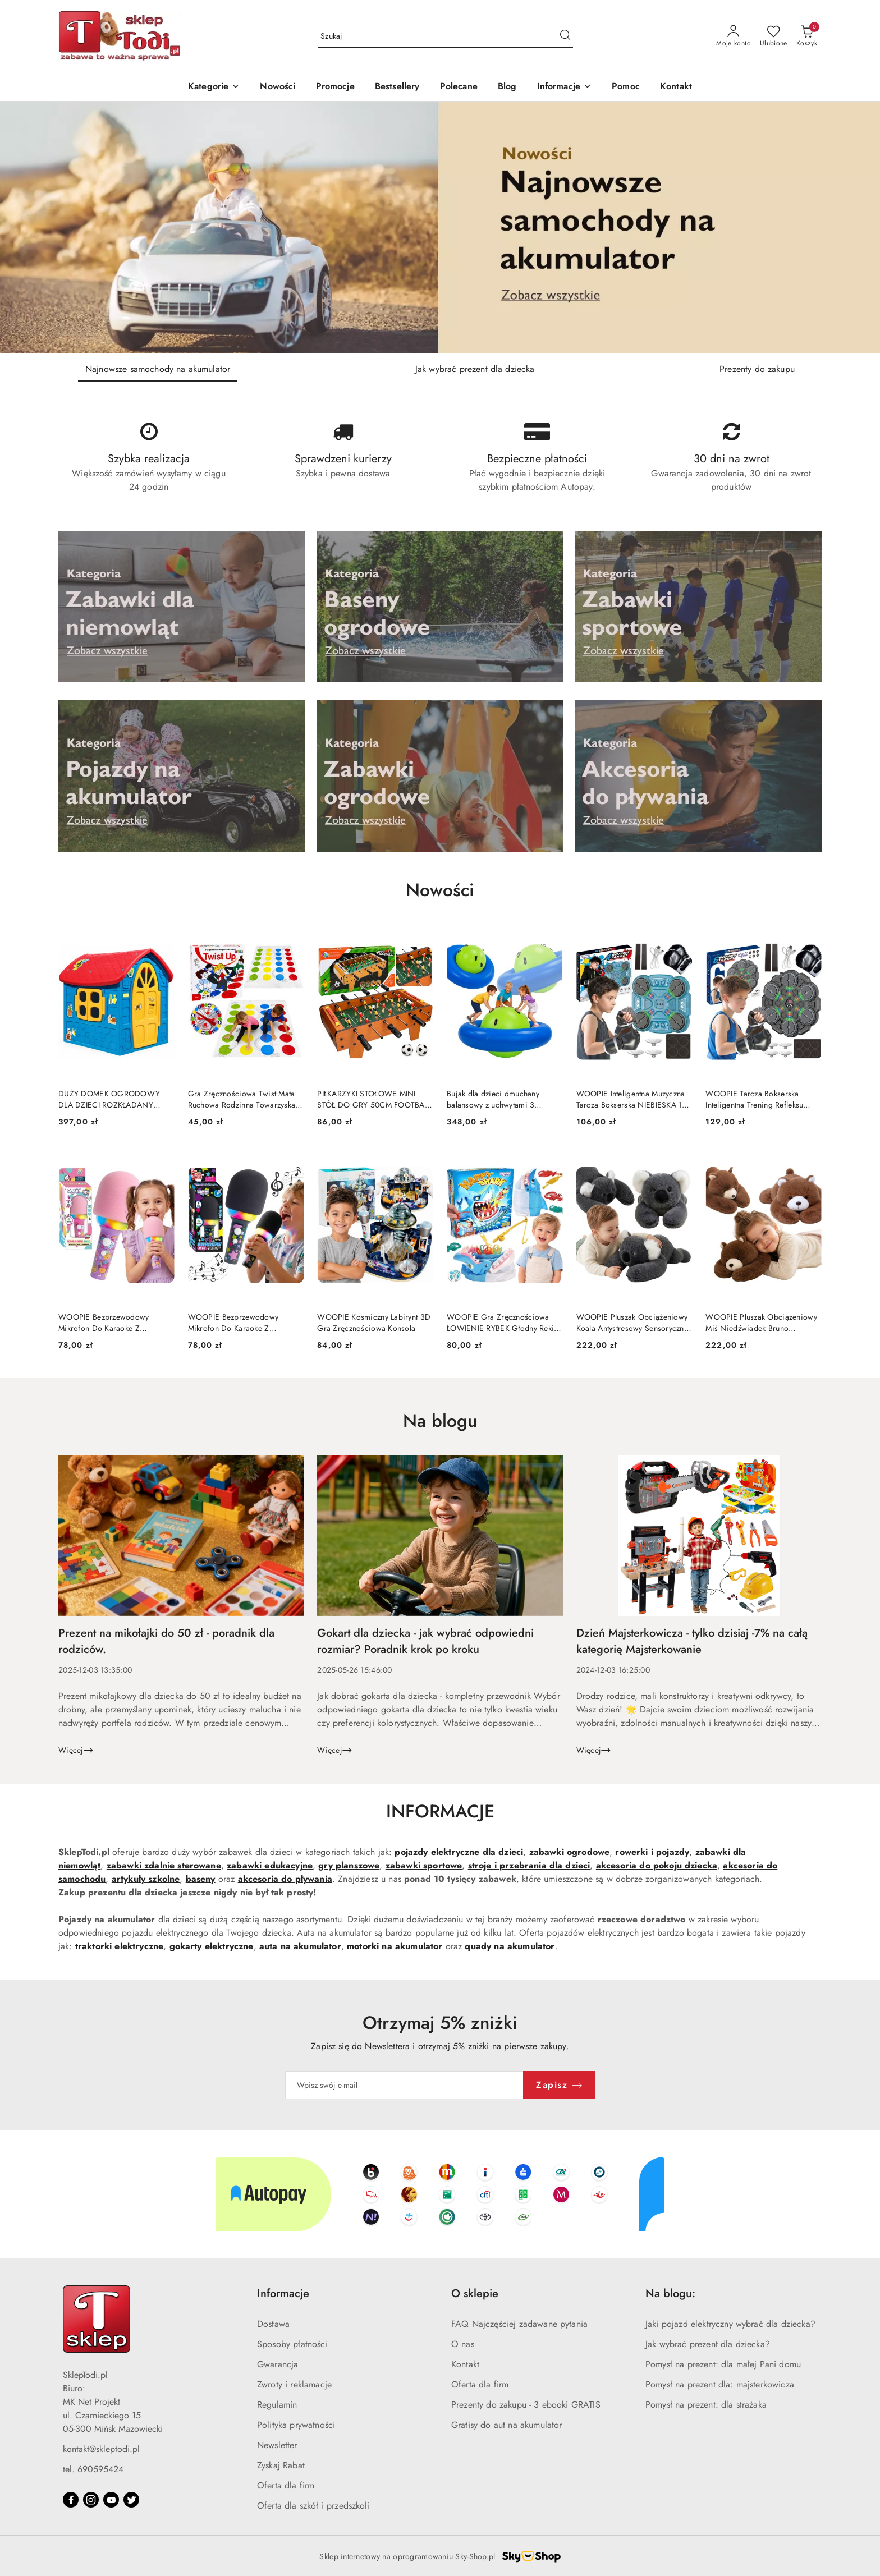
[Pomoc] (625, 87)
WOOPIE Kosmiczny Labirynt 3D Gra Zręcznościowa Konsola (373, 1322)
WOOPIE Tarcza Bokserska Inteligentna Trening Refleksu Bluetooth (754, 1099)
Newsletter (277, 2445)
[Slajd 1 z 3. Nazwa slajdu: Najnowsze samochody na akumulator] (440, 227)
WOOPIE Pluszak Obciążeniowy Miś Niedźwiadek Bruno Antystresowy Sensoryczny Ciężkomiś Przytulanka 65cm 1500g (761, 1322)
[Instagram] (91, 2500)
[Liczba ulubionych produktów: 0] (773, 36)
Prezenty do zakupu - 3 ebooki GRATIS (526, 2404)
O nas (462, 2344)
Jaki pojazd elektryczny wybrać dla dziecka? (730, 2323)
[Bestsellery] (397, 87)
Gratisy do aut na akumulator (506, 2424)
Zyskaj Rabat (281, 2465)
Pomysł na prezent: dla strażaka (706, 2404)
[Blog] (507, 87)
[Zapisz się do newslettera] (404, 2085)
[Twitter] (131, 2500)
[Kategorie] (214, 87)
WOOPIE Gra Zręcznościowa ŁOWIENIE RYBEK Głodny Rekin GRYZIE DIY (502, 1322)
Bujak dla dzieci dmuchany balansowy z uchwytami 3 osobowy (493, 1099)
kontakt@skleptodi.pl (101, 2448)
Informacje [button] (283, 2293)
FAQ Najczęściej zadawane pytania (519, 2323)
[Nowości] (277, 87)
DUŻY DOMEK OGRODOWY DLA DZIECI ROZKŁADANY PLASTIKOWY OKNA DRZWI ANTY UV (109, 1099)
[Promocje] (335, 87)
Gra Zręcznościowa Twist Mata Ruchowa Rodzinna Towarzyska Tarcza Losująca (242, 1099)
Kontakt (465, 2364)
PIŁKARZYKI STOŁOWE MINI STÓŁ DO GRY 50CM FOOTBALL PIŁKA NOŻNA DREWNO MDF (374, 1099)
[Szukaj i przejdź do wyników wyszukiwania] (565, 36)
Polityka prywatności (296, 2424)
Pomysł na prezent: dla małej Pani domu (723, 2364)
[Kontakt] (676, 87)
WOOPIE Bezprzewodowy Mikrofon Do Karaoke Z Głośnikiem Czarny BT (233, 1322)
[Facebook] (71, 2500)
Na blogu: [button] (670, 2293)
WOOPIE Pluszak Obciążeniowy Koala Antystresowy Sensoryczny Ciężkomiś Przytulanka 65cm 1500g (632, 1322)
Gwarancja (277, 2364)
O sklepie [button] (474, 2293)
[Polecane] (459, 87)
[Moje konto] (733, 36)
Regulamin (277, 2404)
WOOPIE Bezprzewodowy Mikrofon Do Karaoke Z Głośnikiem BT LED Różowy (106, 1322)
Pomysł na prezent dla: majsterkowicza (719, 2384)
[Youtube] (111, 2500)
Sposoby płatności (292, 2344)
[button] (565, 87)
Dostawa (273, 2323)
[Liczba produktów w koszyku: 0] (807, 36)
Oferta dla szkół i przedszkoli (313, 2505)
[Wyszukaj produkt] (445, 36)
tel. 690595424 (93, 2469)
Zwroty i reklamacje (294, 2384)
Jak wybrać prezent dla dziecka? (707, 2344)
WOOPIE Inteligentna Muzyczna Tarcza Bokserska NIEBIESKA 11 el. (631, 1099)
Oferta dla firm (285, 2485)
